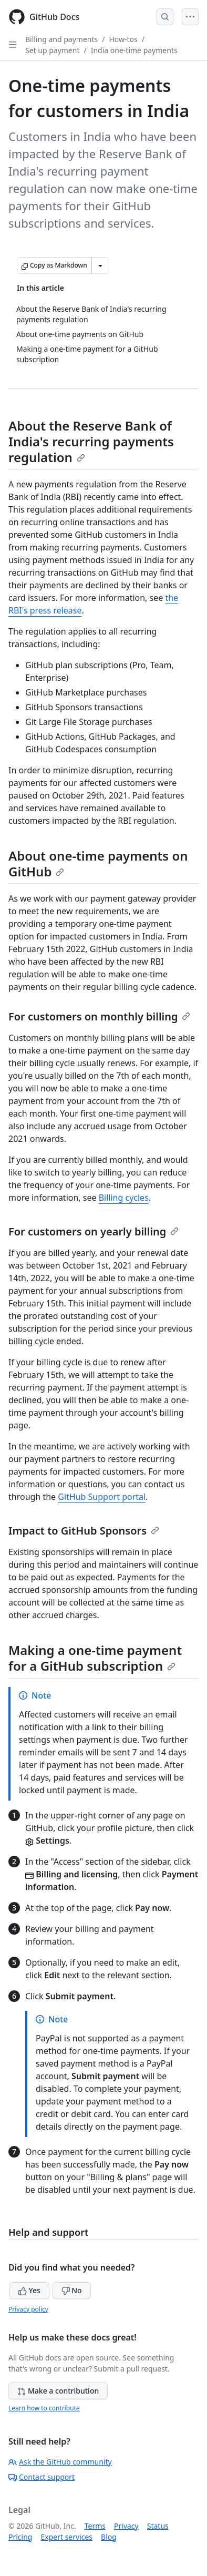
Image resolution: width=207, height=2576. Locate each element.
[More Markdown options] (100, 265)
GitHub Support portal (102, 1496)
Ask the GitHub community (60, 2462)
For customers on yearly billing (93, 1231)
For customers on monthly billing (99, 1016)
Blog (109, 2537)
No (71, 2290)
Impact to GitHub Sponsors (83, 1531)
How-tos (123, 39)
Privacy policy (28, 2309)
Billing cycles (124, 1197)
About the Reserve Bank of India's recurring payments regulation (91, 441)
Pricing (20, 2537)
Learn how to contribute (44, 2408)
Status (158, 2526)
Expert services (66, 2537)
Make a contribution (58, 2391)
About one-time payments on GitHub (98, 863)
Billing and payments (61, 39)
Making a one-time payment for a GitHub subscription (95, 1657)
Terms (95, 2526)
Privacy (126, 2526)
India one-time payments (134, 50)
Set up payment (52, 50)
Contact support (41, 2477)
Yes (29, 2290)
